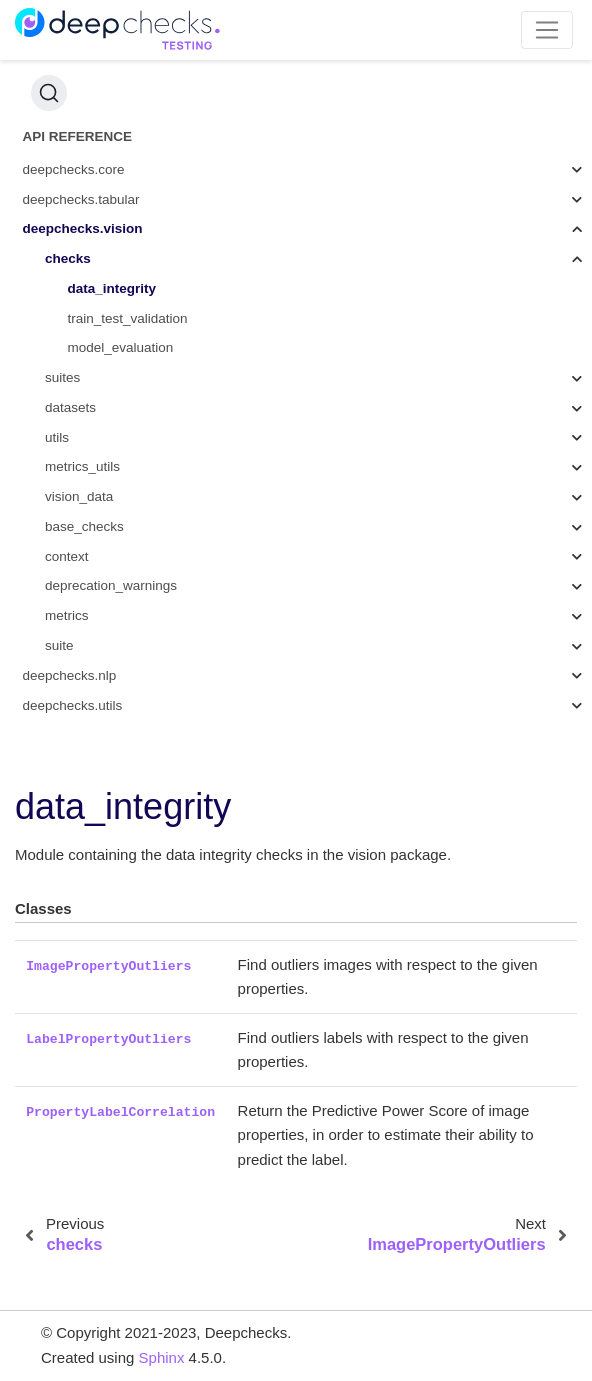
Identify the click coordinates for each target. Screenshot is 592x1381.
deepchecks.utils (73, 705)
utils (57, 437)
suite (59, 645)
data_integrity (112, 288)
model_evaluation (121, 347)
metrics (67, 615)
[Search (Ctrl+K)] (49, 93)
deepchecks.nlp (70, 675)
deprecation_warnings (111, 585)
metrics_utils (82, 466)
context (67, 556)
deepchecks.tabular (81, 199)
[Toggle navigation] (547, 30)
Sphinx (162, 1357)
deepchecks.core (74, 169)
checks (68, 258)
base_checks (84, 526)
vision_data (79, 496)
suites (62, 377)
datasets (70, 407)
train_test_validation (128, 318)
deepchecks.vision (83, 228)
